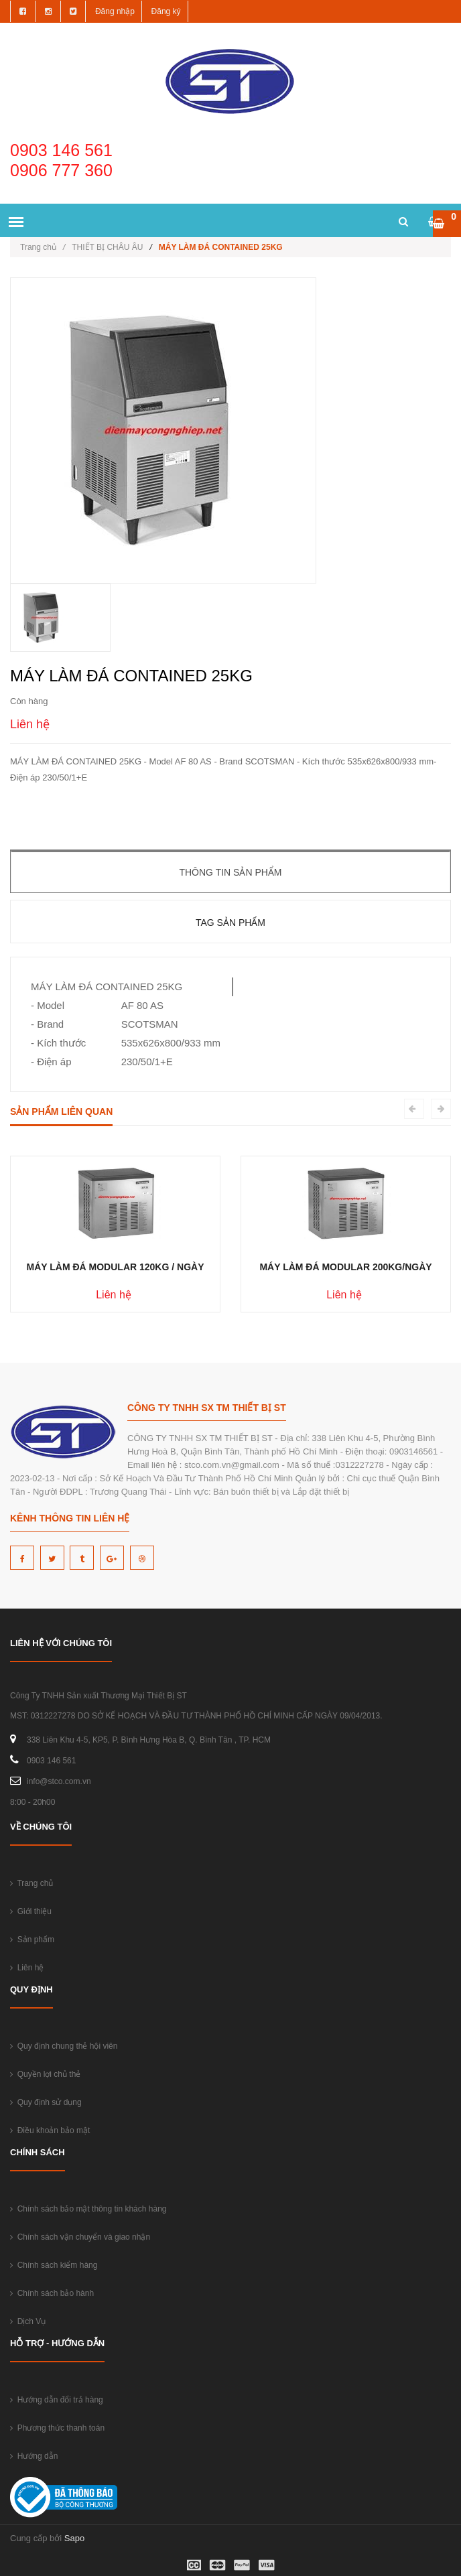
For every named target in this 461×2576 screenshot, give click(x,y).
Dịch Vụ (28, 2321)
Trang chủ (42, 247)
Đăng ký (166, 11)
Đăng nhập (115, 11)
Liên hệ (27, 1967)
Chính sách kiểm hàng (53, 2265)
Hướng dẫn (34, 2456)
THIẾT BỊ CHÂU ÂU (107, 247)
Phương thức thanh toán (57, 2428)
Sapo (74, 2538)
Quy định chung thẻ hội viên (63, 2046)
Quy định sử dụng (46, 2102)
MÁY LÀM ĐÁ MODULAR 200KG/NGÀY (345, 1267)
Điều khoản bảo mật (50, 2130)
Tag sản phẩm (230, 922)
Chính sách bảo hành (52, 2293)
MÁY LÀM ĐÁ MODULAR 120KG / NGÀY (115, 1267)
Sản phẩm (32, 1939)
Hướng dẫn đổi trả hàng (56, 2399)
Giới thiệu (31, 1911)
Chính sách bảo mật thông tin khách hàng (88, 2209)
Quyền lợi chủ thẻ (45, 2074)
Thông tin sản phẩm (230, 872)
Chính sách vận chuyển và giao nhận (80, 2237)
